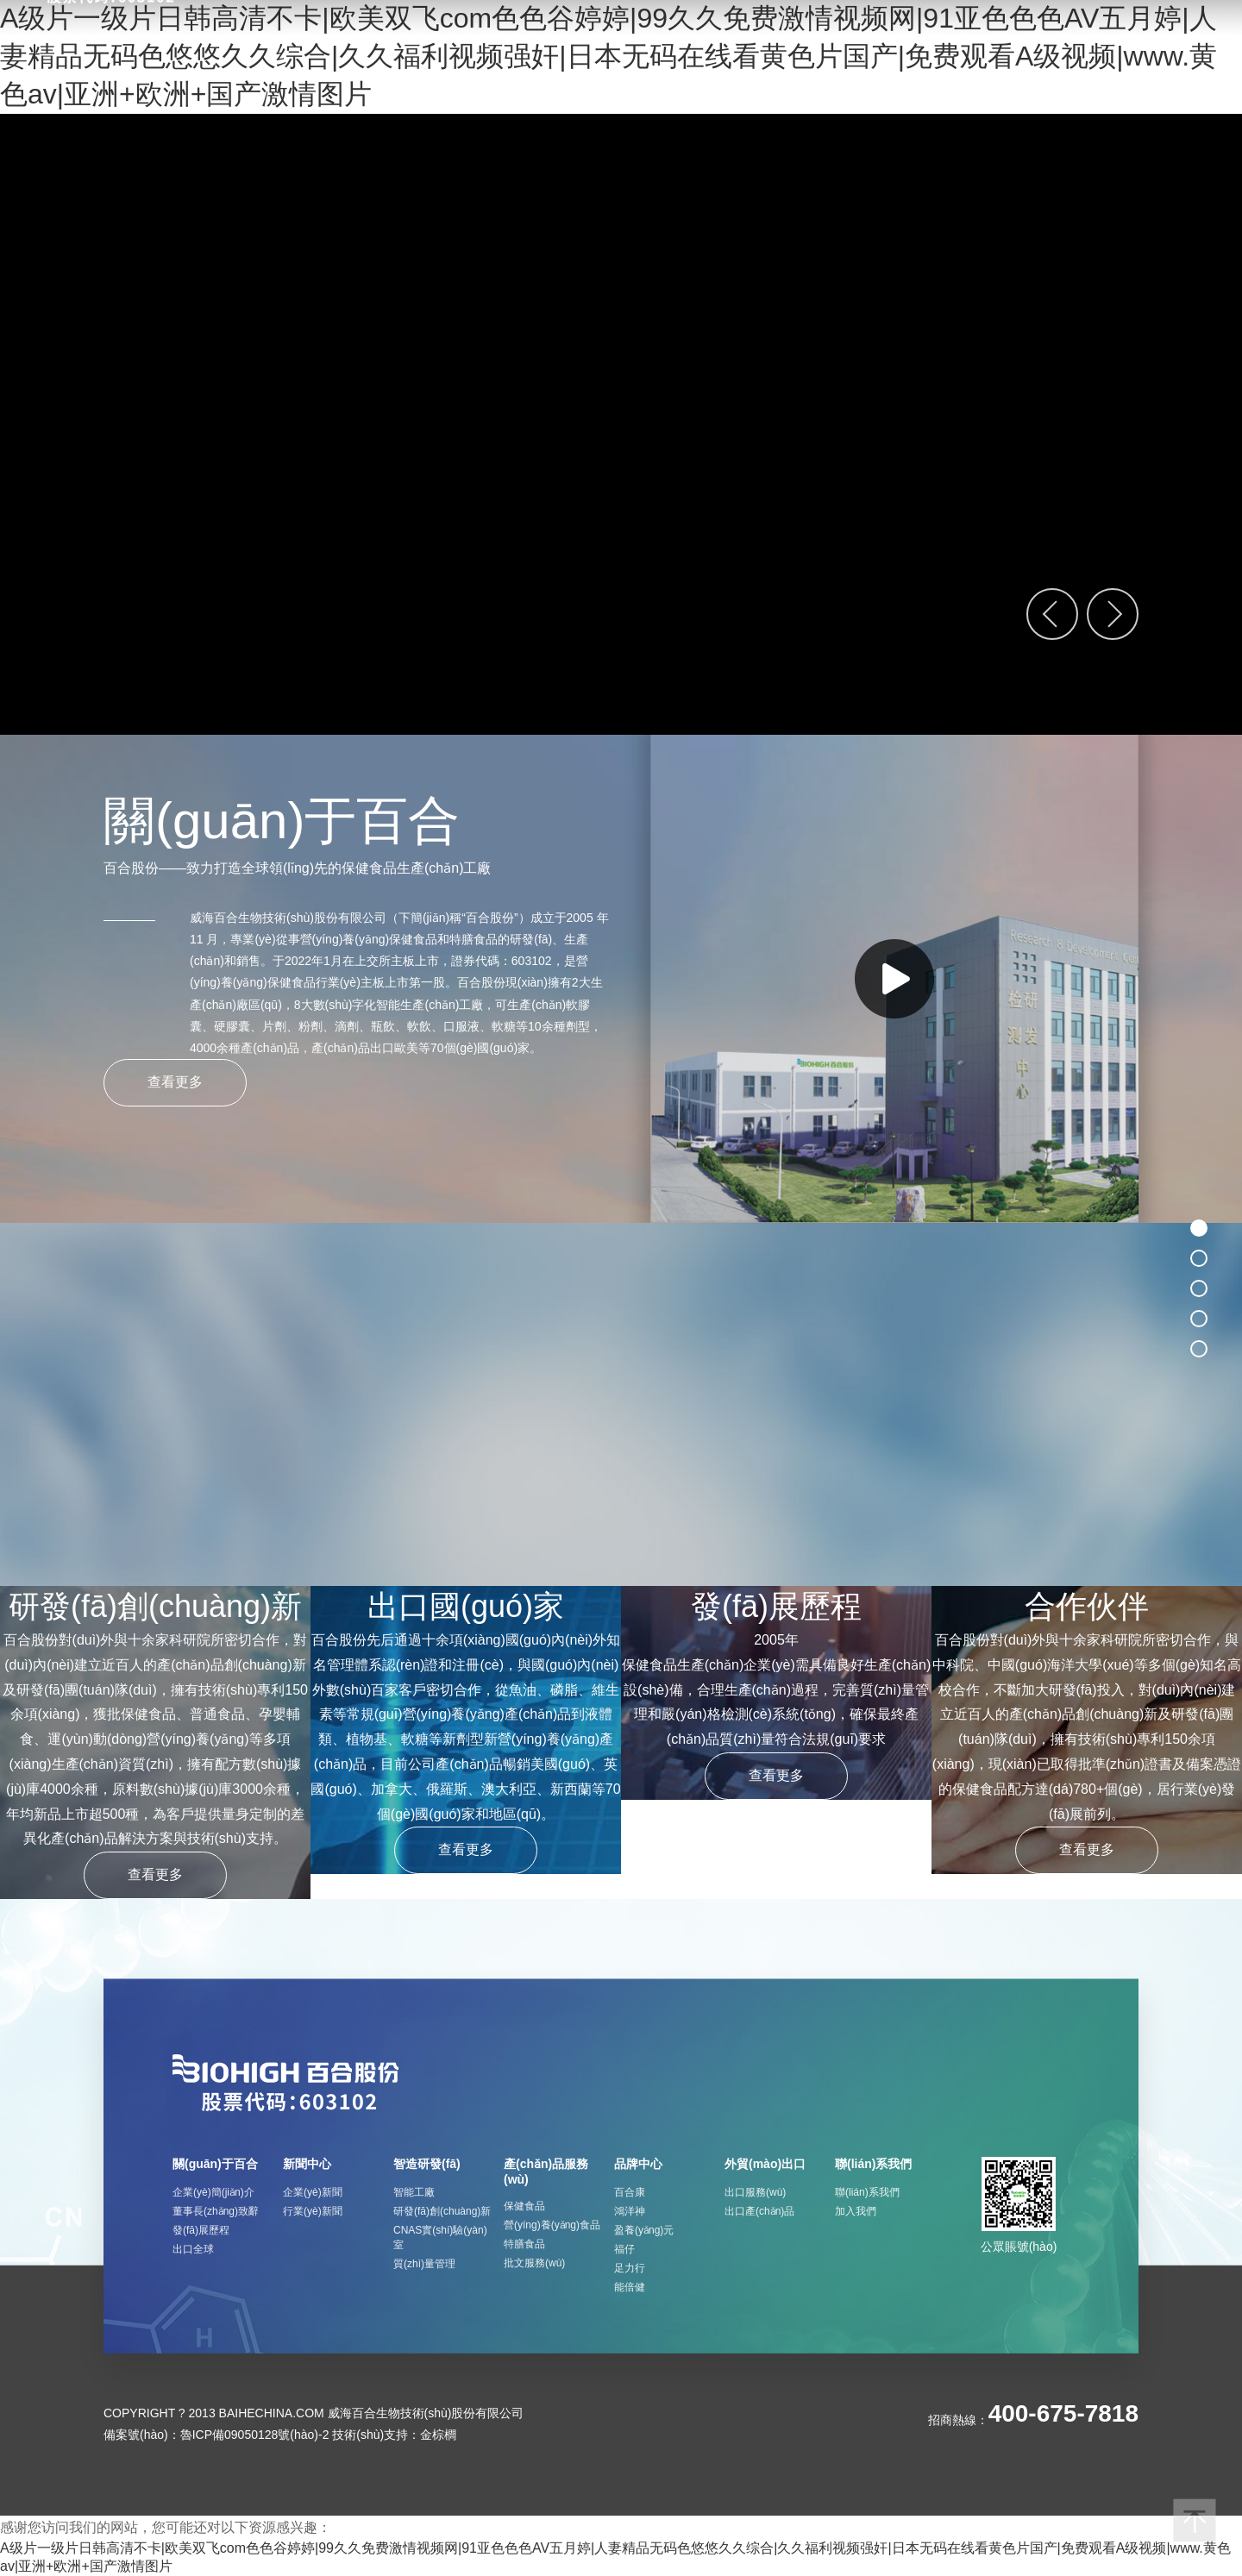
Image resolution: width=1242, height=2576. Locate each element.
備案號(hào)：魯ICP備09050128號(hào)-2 (216, 2434)
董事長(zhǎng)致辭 (215, 2211)
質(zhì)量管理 (424, 2264)
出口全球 (193, 2249)
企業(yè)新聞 (312, 2192)
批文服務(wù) (534, 2263)
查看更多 (175, 1082)
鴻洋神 (629, 2211)
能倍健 (629, 2287)
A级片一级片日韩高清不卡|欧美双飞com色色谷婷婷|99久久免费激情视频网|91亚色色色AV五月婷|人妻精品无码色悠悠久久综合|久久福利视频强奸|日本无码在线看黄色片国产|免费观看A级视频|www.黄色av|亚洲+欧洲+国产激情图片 (608, 56)
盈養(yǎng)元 (644, 2230)
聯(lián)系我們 (867, 2192)
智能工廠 (414, 2192)
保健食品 (524, 2206)
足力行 (629, 2268)
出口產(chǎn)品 (759, 2211)
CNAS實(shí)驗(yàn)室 (440, 2237)
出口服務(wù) (755, 2192)
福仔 (624, 2249)
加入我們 (855, 2211)
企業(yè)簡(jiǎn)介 (213, 2192)
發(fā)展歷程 (200, 2230)
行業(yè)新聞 (312, 2211)
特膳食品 (524, 2244)
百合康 (629, 2192)
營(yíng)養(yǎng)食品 (552, 2225)
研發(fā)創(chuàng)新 (442, 2211)
